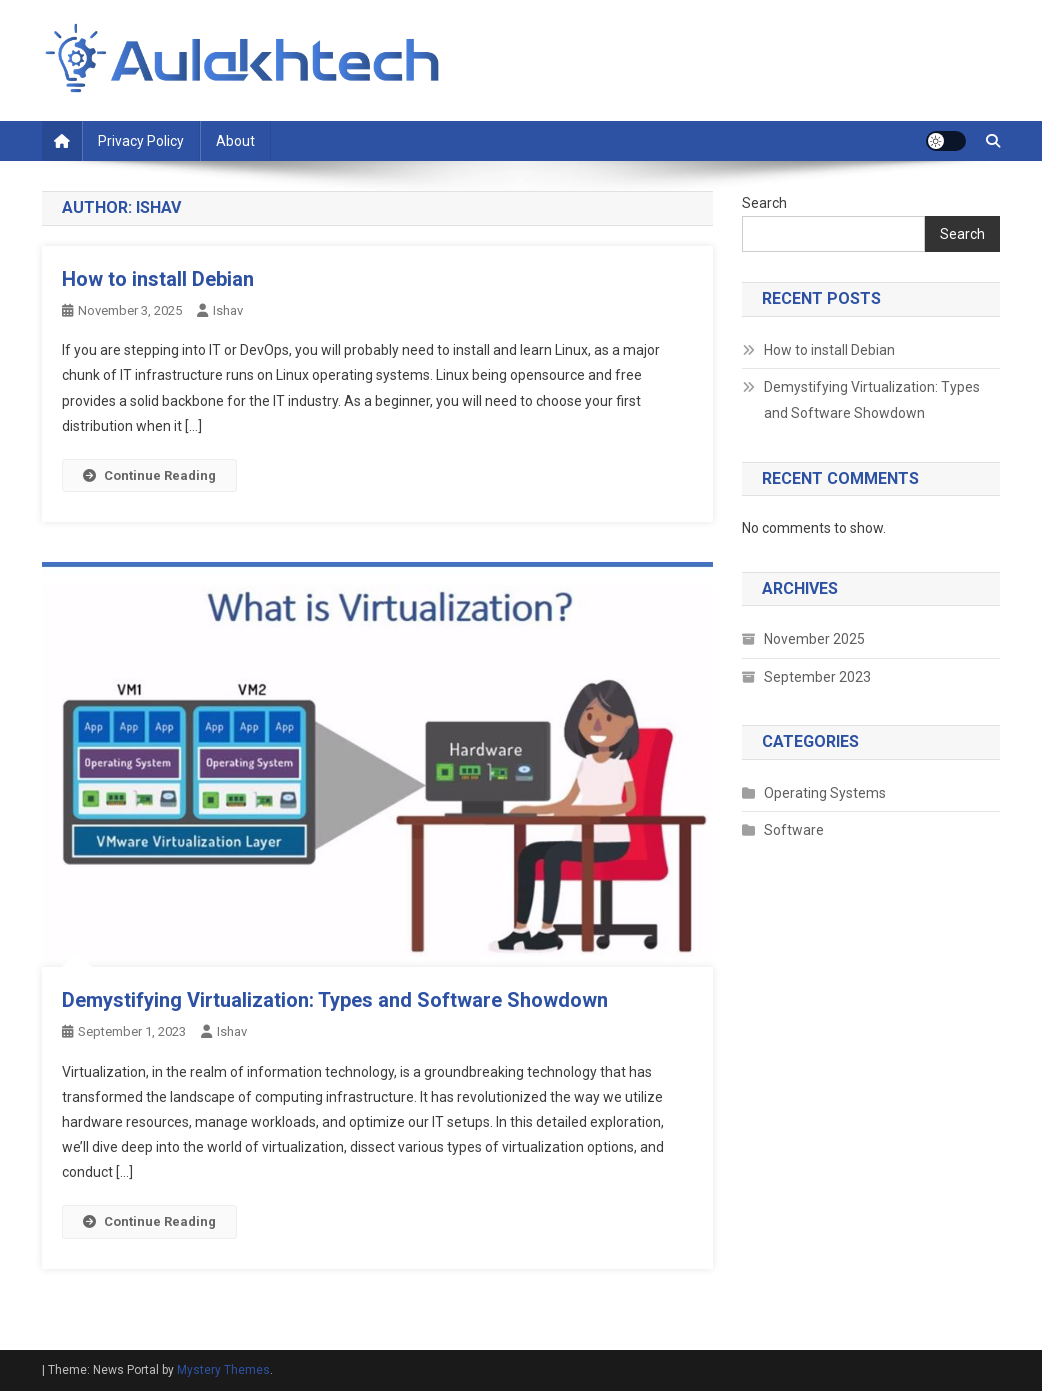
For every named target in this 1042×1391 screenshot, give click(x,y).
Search (764, 203)
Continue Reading (149, 475)
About (235, 141)
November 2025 (814, 639)
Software (794, 830)
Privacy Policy (141, 141)
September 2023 (817, 677)
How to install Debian (158, 279)
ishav (228, 310)
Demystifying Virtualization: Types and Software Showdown (335, 1000)
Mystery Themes (223, 1370)
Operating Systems (825, 793)
